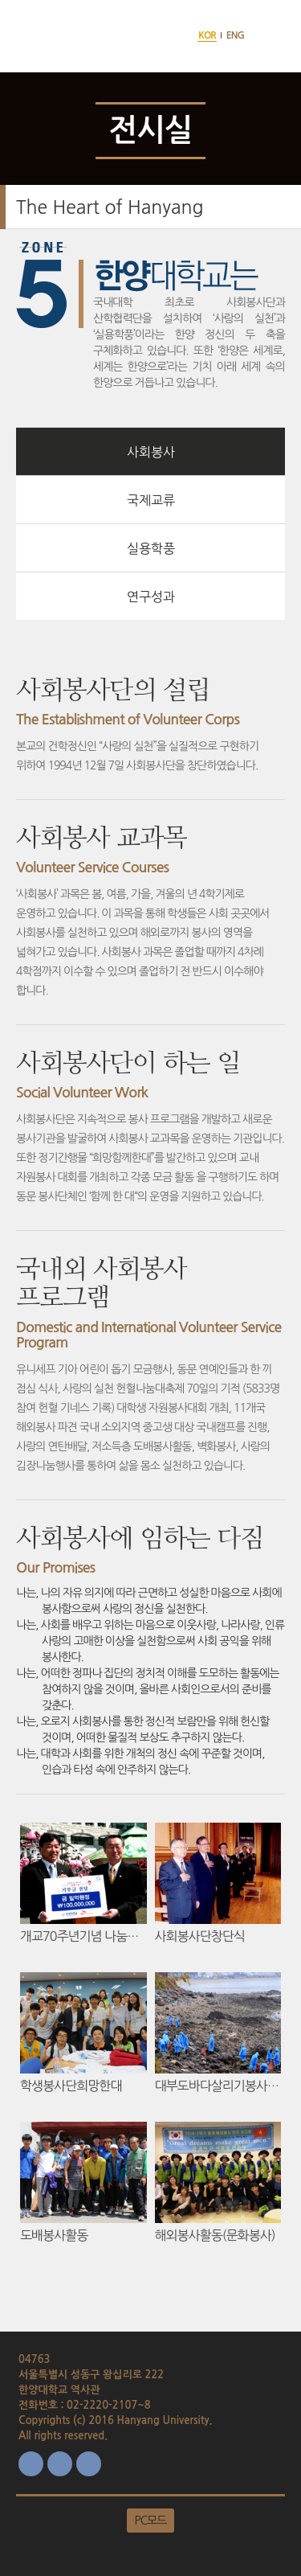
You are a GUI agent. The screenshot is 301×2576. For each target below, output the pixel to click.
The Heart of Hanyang (109, 207)
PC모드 (151, 2520)
